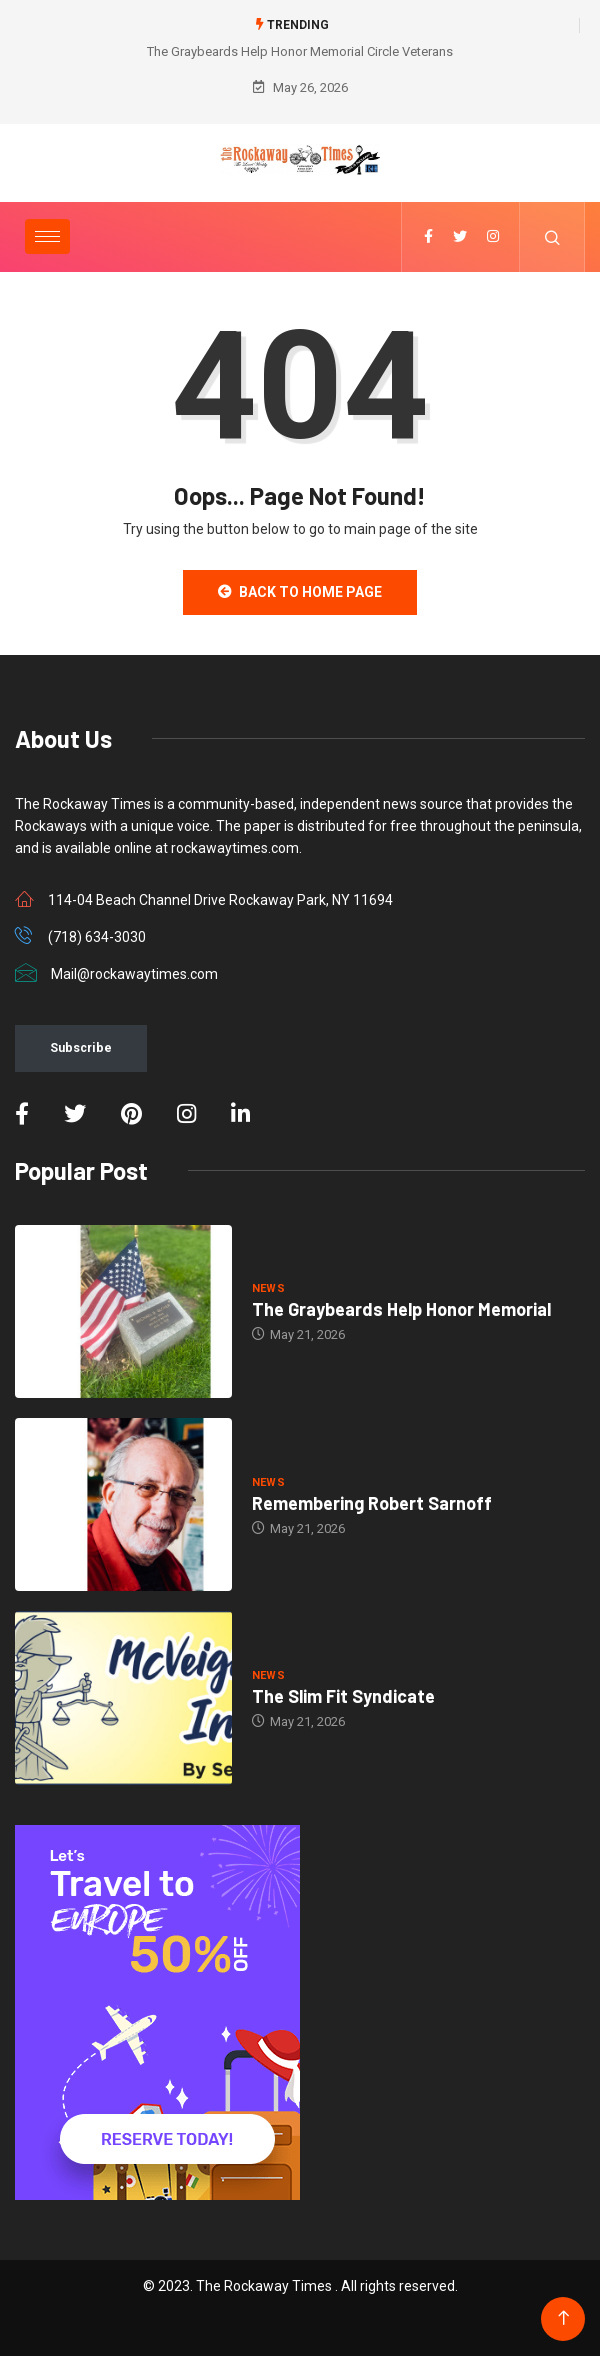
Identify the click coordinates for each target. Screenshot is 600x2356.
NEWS (269, 1288)
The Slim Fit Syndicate (343, 1696)
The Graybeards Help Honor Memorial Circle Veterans (300, 51)
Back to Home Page (300, 592)
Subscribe (81, 1047)
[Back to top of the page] (563, 2318)
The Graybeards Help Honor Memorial (401, 1309)
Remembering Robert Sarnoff (372, 1503)
